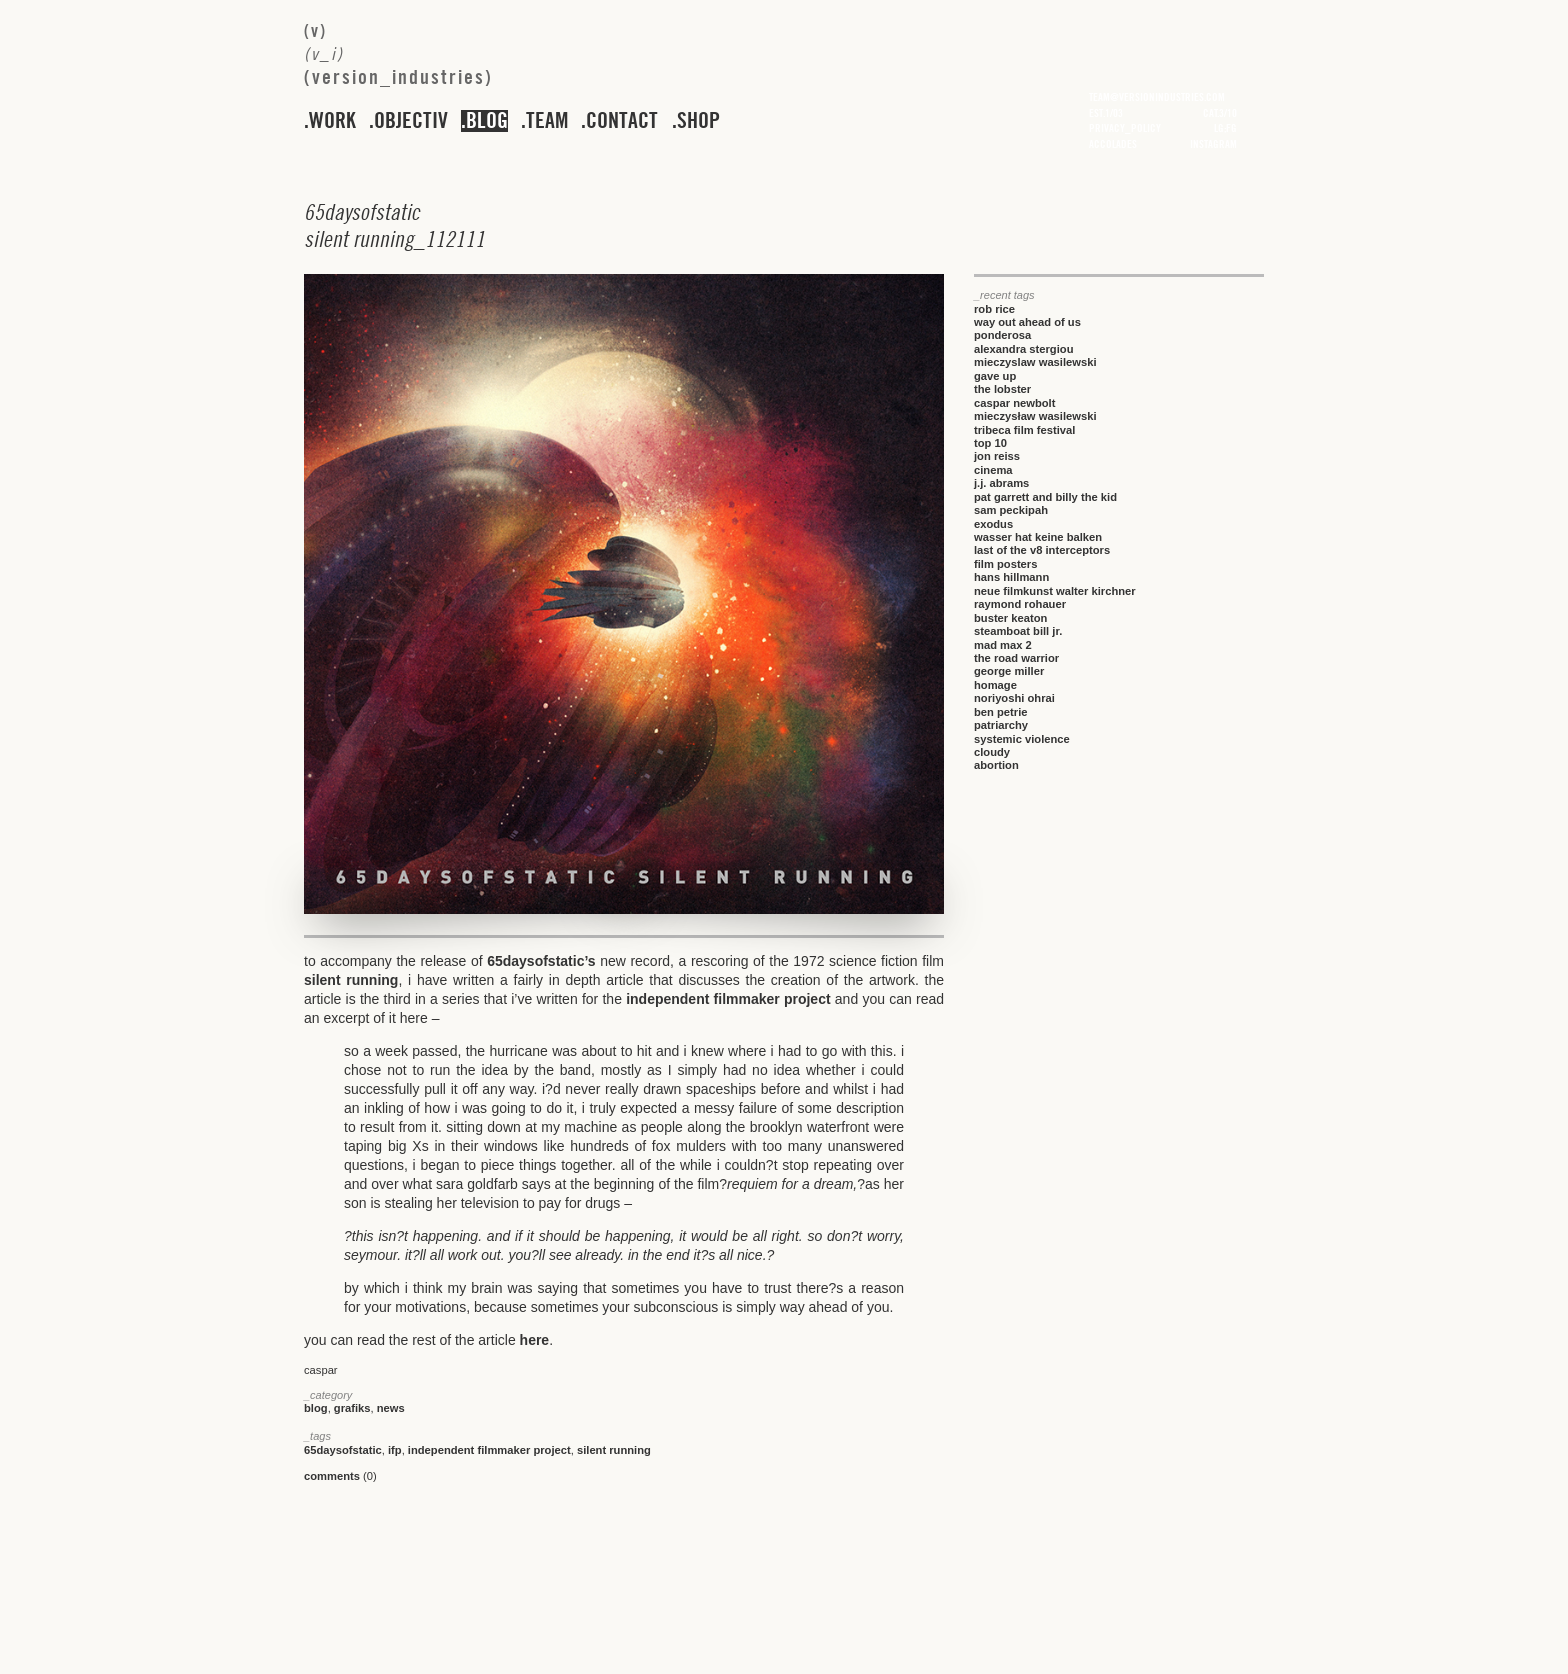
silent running (351, 980)
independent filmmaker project (728, 999)
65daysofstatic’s (541, 961)
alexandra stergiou (1023, 349)
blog (487, 121)
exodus (993, 524)
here (535, 1340)
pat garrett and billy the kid (1045, 497)
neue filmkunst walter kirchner (1055, 591)
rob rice (994, 309)
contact (622, 121)
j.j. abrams (1001, 483)
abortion (996, 765)
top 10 (990, 443)
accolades (1113, 144)
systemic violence (1022, 739)
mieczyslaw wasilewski (1035, 362)
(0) (340, 1476)
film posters (1005, 564)
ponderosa (1002, 335)
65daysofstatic (343, 1450)
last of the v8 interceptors (1042, 550)
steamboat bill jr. (1018, 631)
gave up (995, 376)
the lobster (1002, 389)
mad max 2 (1003, 645)
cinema (993, 470)
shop (698, 121)
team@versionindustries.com (1157, 97)
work (332, 121)
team (547, 121)
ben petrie (1000, 712)
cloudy (992, 752)
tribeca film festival (1024, 430)
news (391, 1408)
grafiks (352, 1408)
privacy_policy (1125, 128)
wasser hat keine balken (1038, 537)
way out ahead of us (1027, 322)
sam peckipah (1011, 510)
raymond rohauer (1020, 604)
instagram (1213, 144)
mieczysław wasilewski (1035, 416)
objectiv (411, 121)
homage (995, 685)
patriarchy (1001, 725)
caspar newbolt (1014, 403)
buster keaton (1010, 618)
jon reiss (997, 456)
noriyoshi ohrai (1014, 698)
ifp (395, 1450)
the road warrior (1016, 658)
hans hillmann (1011, 577)
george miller (1009, 671)
